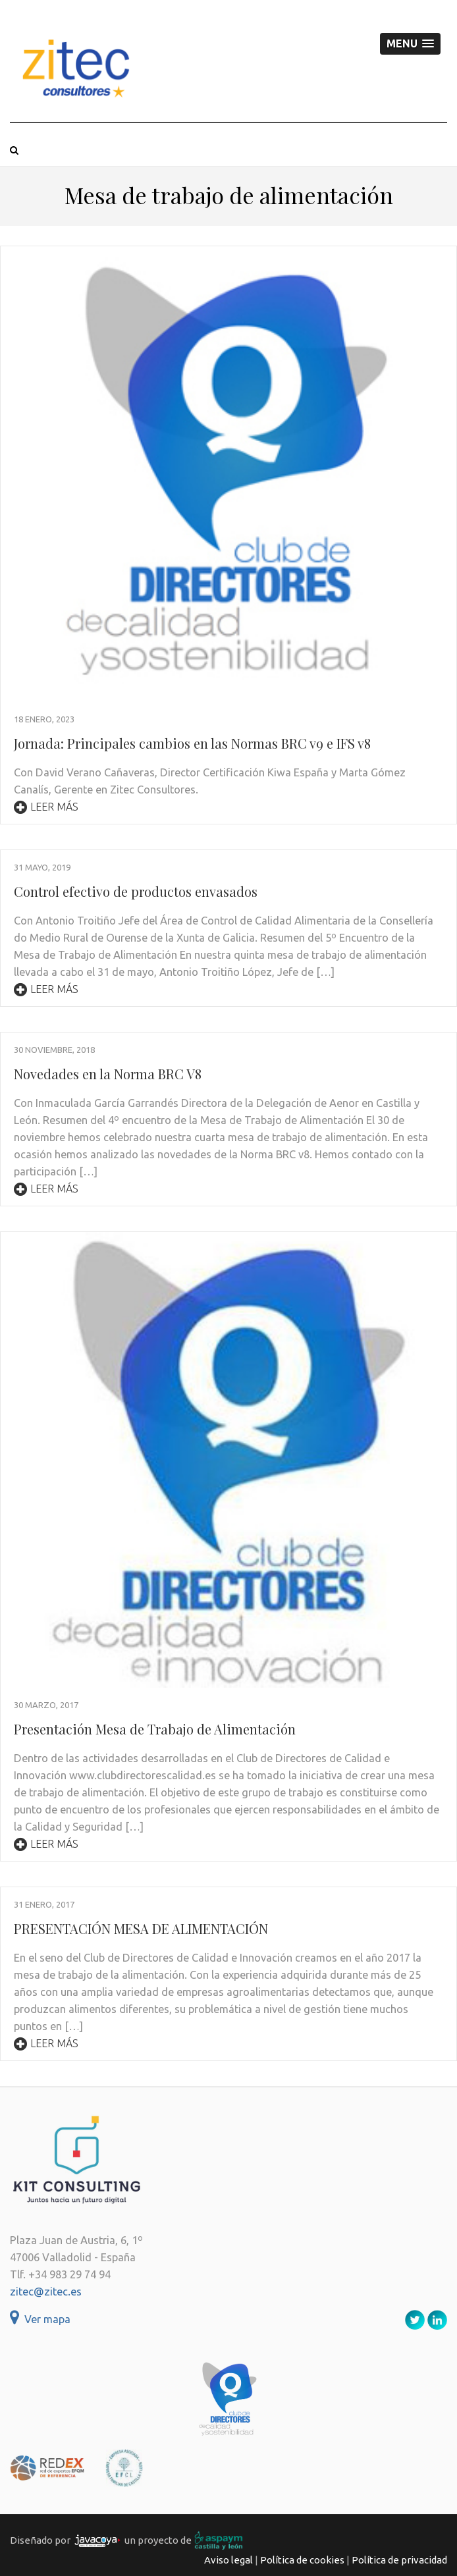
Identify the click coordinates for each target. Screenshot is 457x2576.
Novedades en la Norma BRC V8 (108, 1074)
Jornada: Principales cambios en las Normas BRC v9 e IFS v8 (192, 743)
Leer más (46, 807)
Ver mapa (40, 2319)
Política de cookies (302, 2559)
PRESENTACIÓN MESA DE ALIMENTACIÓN (141, 1928)
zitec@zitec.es (46, 2291)
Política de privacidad (399, 2559)
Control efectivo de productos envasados (135, 891)
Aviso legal (228, 2559)
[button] (410, 44)
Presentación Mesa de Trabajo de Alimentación (155, 1729)
